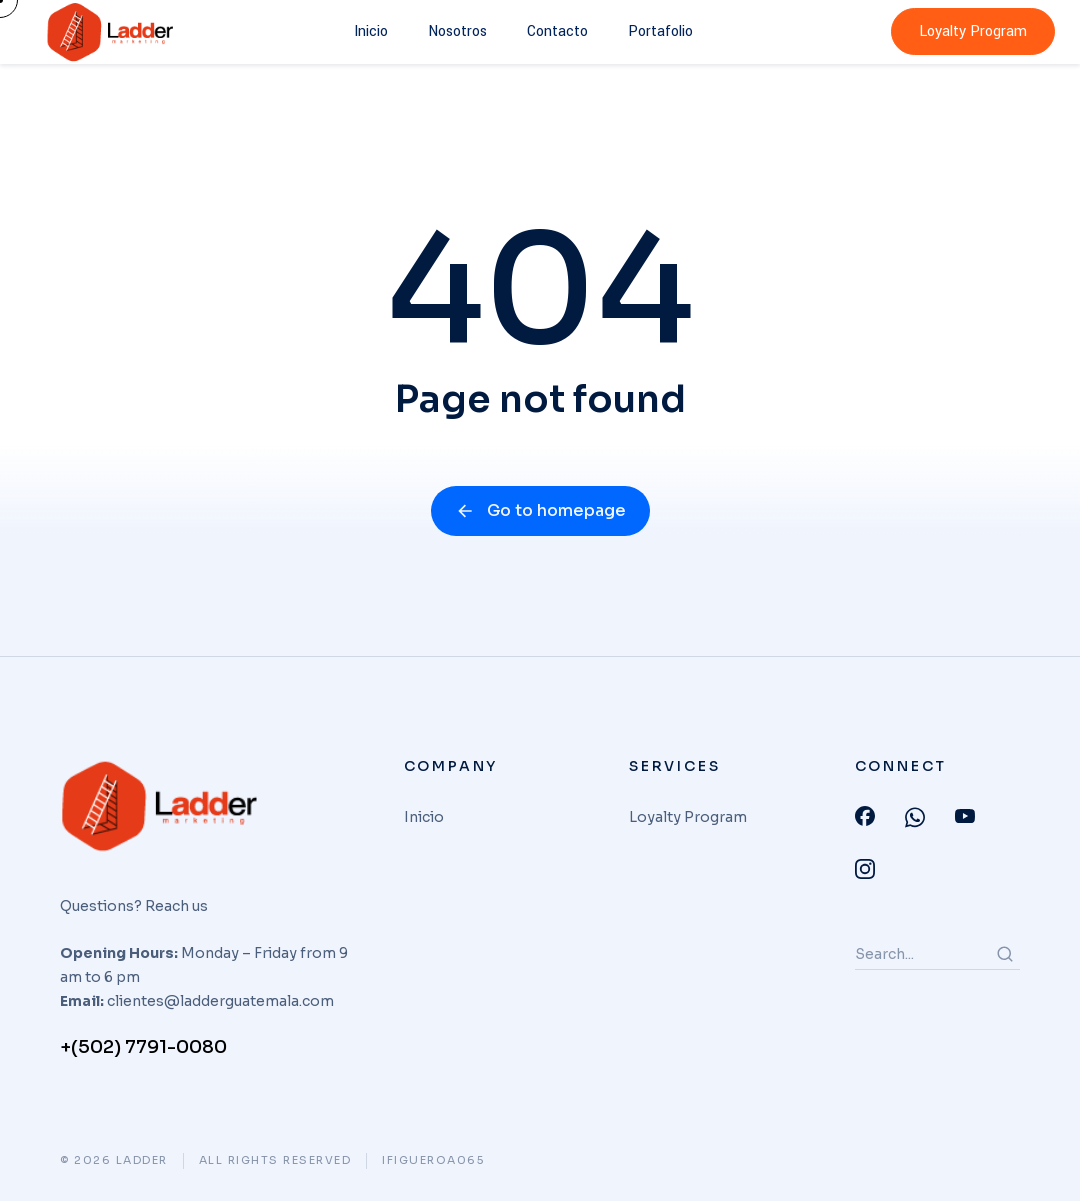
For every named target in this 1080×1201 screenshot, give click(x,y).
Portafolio (660, 31)
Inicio (371, 31)
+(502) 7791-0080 (143, 1047)
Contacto (557, 31)
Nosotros (457, 31)
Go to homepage (540, 510)
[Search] (1005, 954)
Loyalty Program (973, 31)
